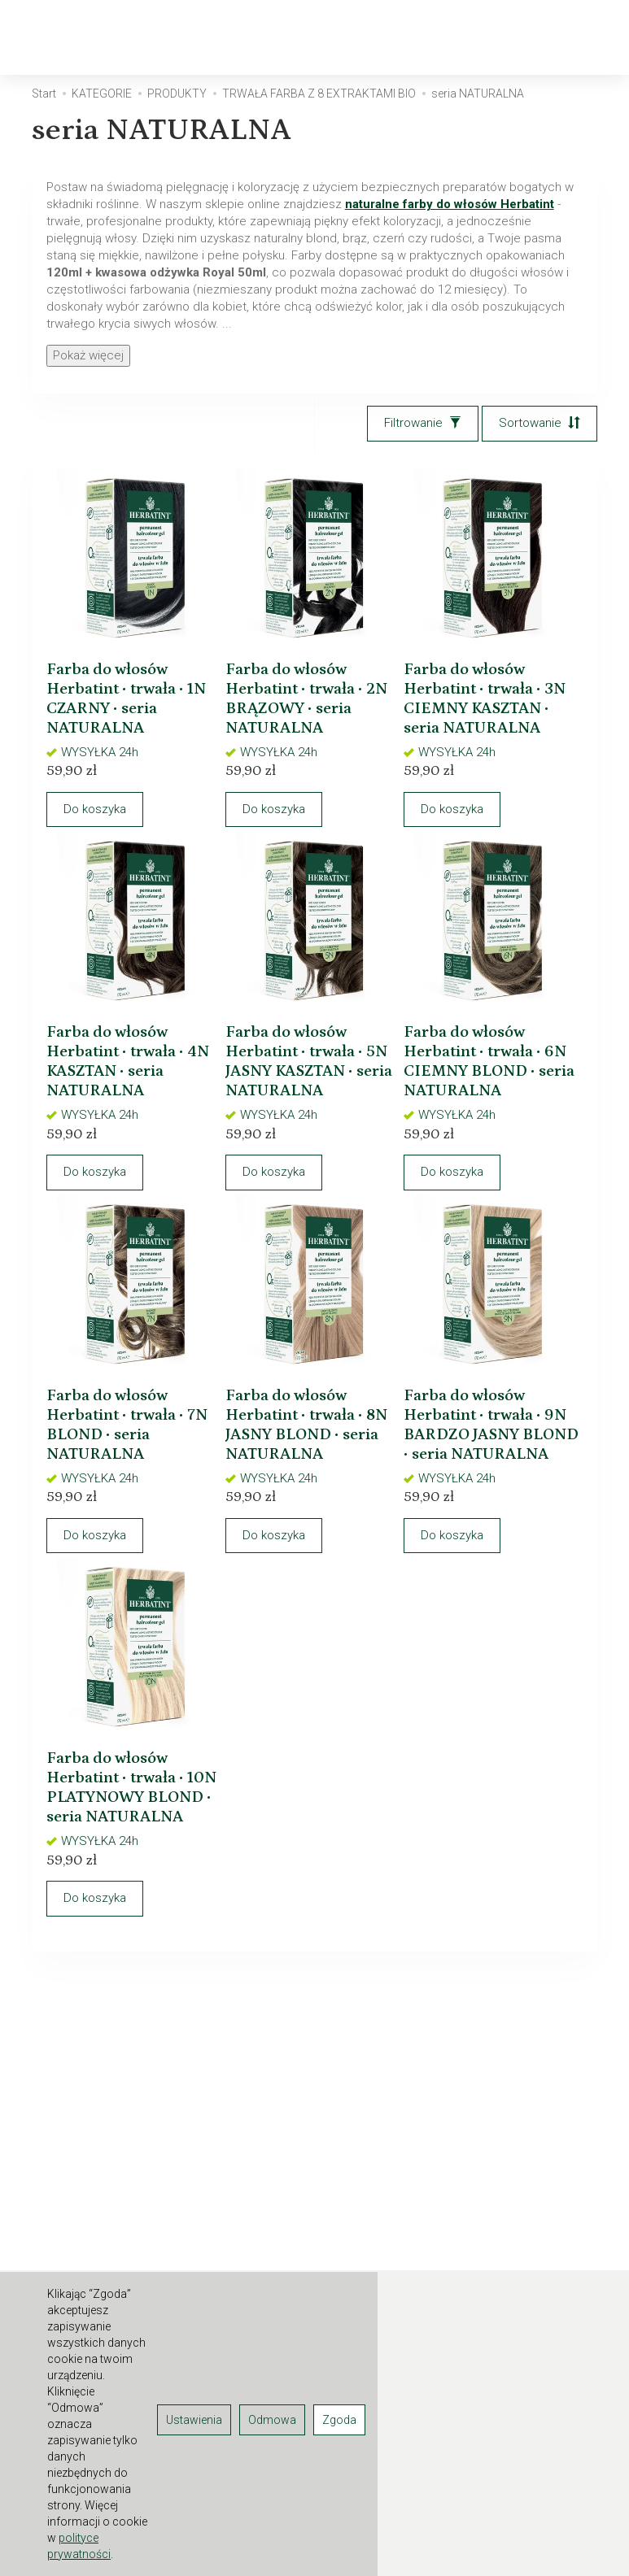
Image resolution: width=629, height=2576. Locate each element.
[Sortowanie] (539, 423)
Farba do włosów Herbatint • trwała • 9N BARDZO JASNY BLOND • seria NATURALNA (488, 1481)
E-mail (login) (470, 2160)
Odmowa (272, 2419)
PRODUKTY (305, 37)
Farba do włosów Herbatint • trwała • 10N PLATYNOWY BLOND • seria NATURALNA (130, 1870)
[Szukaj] (502, 38)
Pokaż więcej (88, 355)
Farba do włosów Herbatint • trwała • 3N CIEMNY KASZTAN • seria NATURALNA (487, 701)
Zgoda (339, 2419)
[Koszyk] (544, 38)
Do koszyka (109, 821)
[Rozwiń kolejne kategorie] (380, 37)
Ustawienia (194, 2419)
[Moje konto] (586, 38)
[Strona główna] (96, 38)
